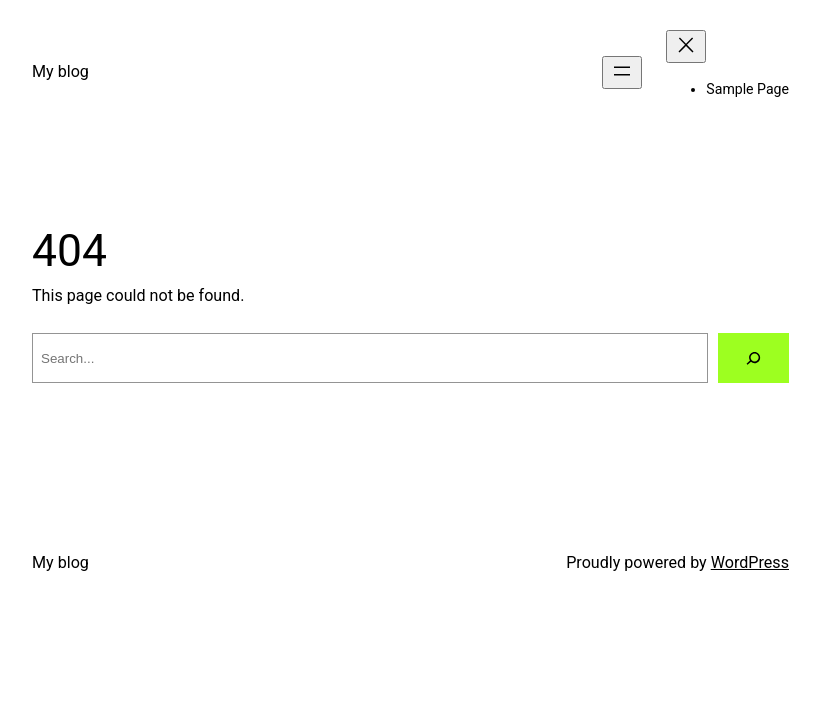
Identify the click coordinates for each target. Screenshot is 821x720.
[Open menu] (622, 72)
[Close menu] (686, 46)
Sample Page (747, 89)
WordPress (750, 562)
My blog (60, 71)
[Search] (753, 358)
